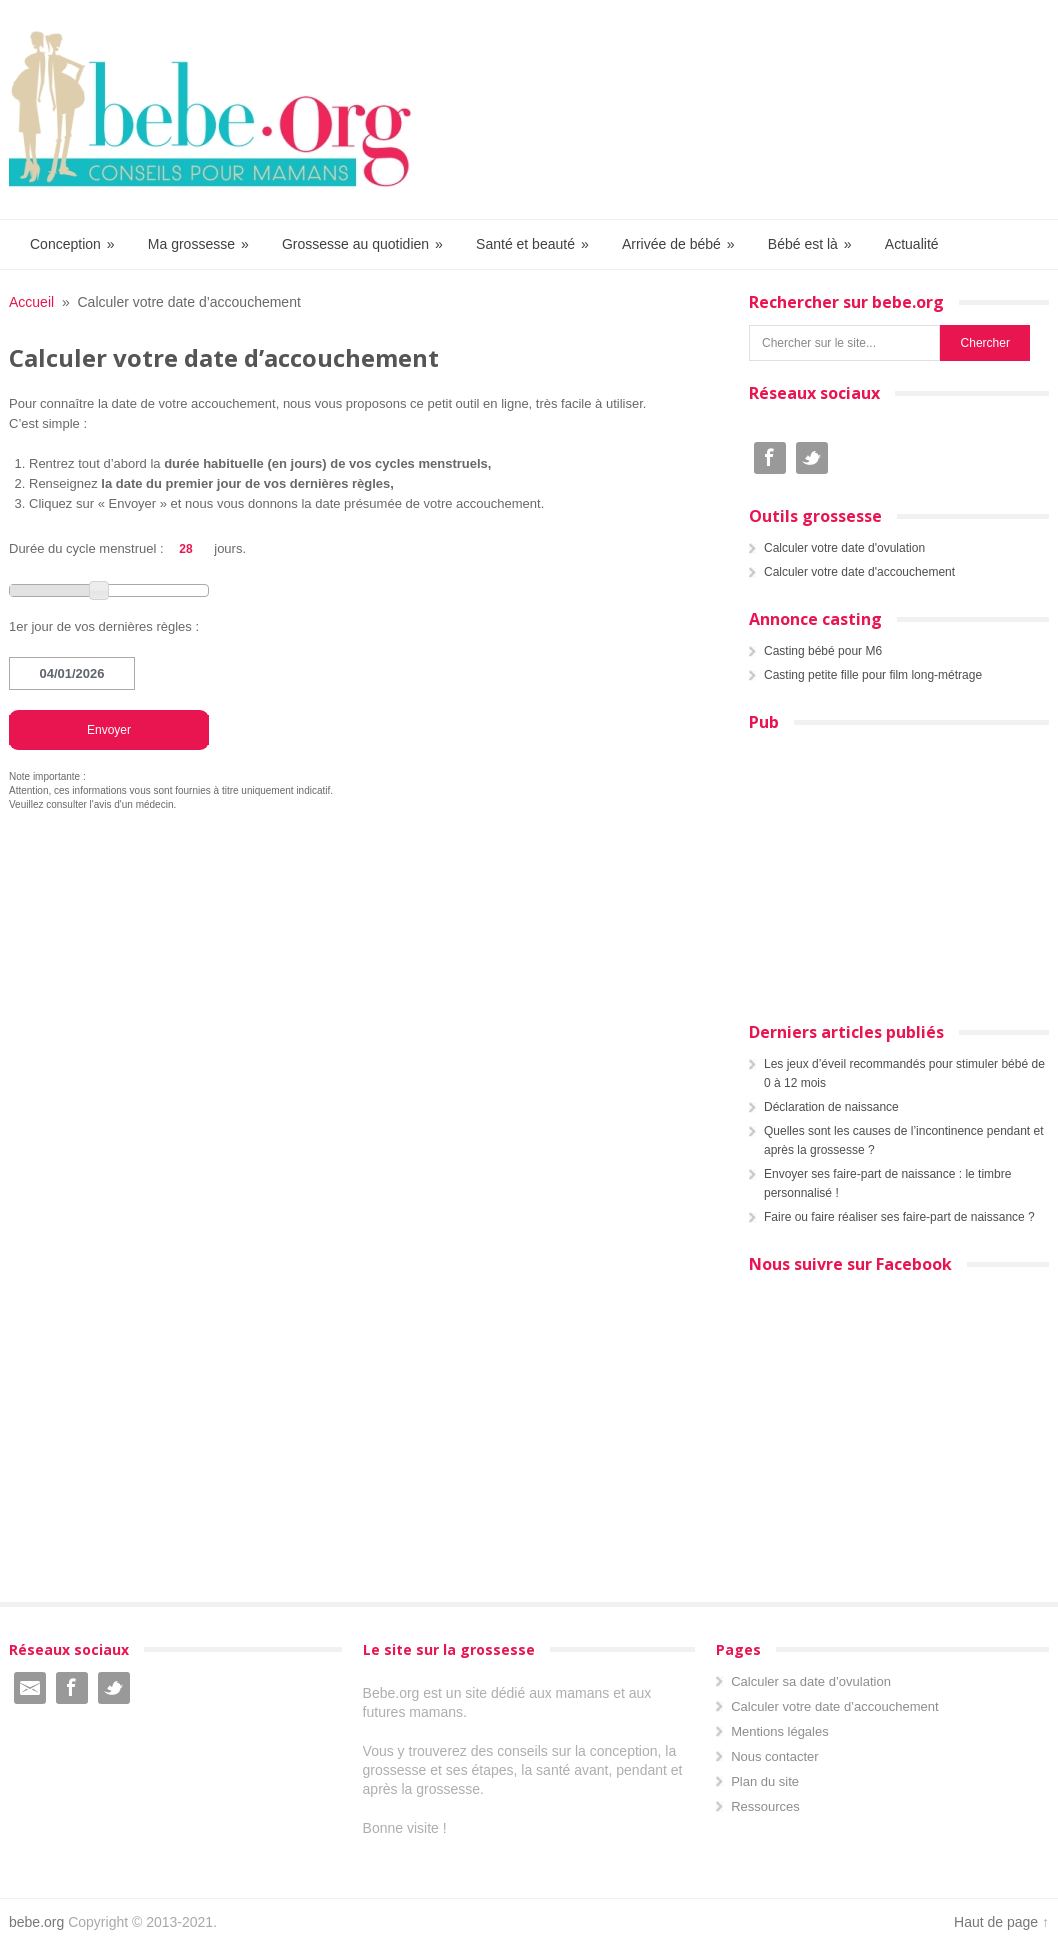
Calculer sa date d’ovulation (811, 1681)
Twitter (812, 458)
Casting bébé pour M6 (823, 651)
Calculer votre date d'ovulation (844, 548)
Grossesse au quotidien (363, 244)
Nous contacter (774, 1756)
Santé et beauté (533, 244)
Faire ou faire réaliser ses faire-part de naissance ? (899, 1217)
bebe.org (36, 1922)
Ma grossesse (199, 244)
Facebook (770, 458)
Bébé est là (811, 244)
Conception (73, 244)
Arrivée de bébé (679, 244)
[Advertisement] (887, 870)
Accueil (31, 302)
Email (30, 1688)
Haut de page (996, 1922)
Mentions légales (780, 1731)
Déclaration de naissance (831, 1107)
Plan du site (765, 1781)
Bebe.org (220, 109)
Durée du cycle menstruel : (86, 548)
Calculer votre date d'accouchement (859, 572)
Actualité (912, 244)
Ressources (765, 1806)
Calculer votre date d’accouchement (834, 1706)
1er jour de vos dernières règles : (104, 626)
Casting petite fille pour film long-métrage (873, 675)
